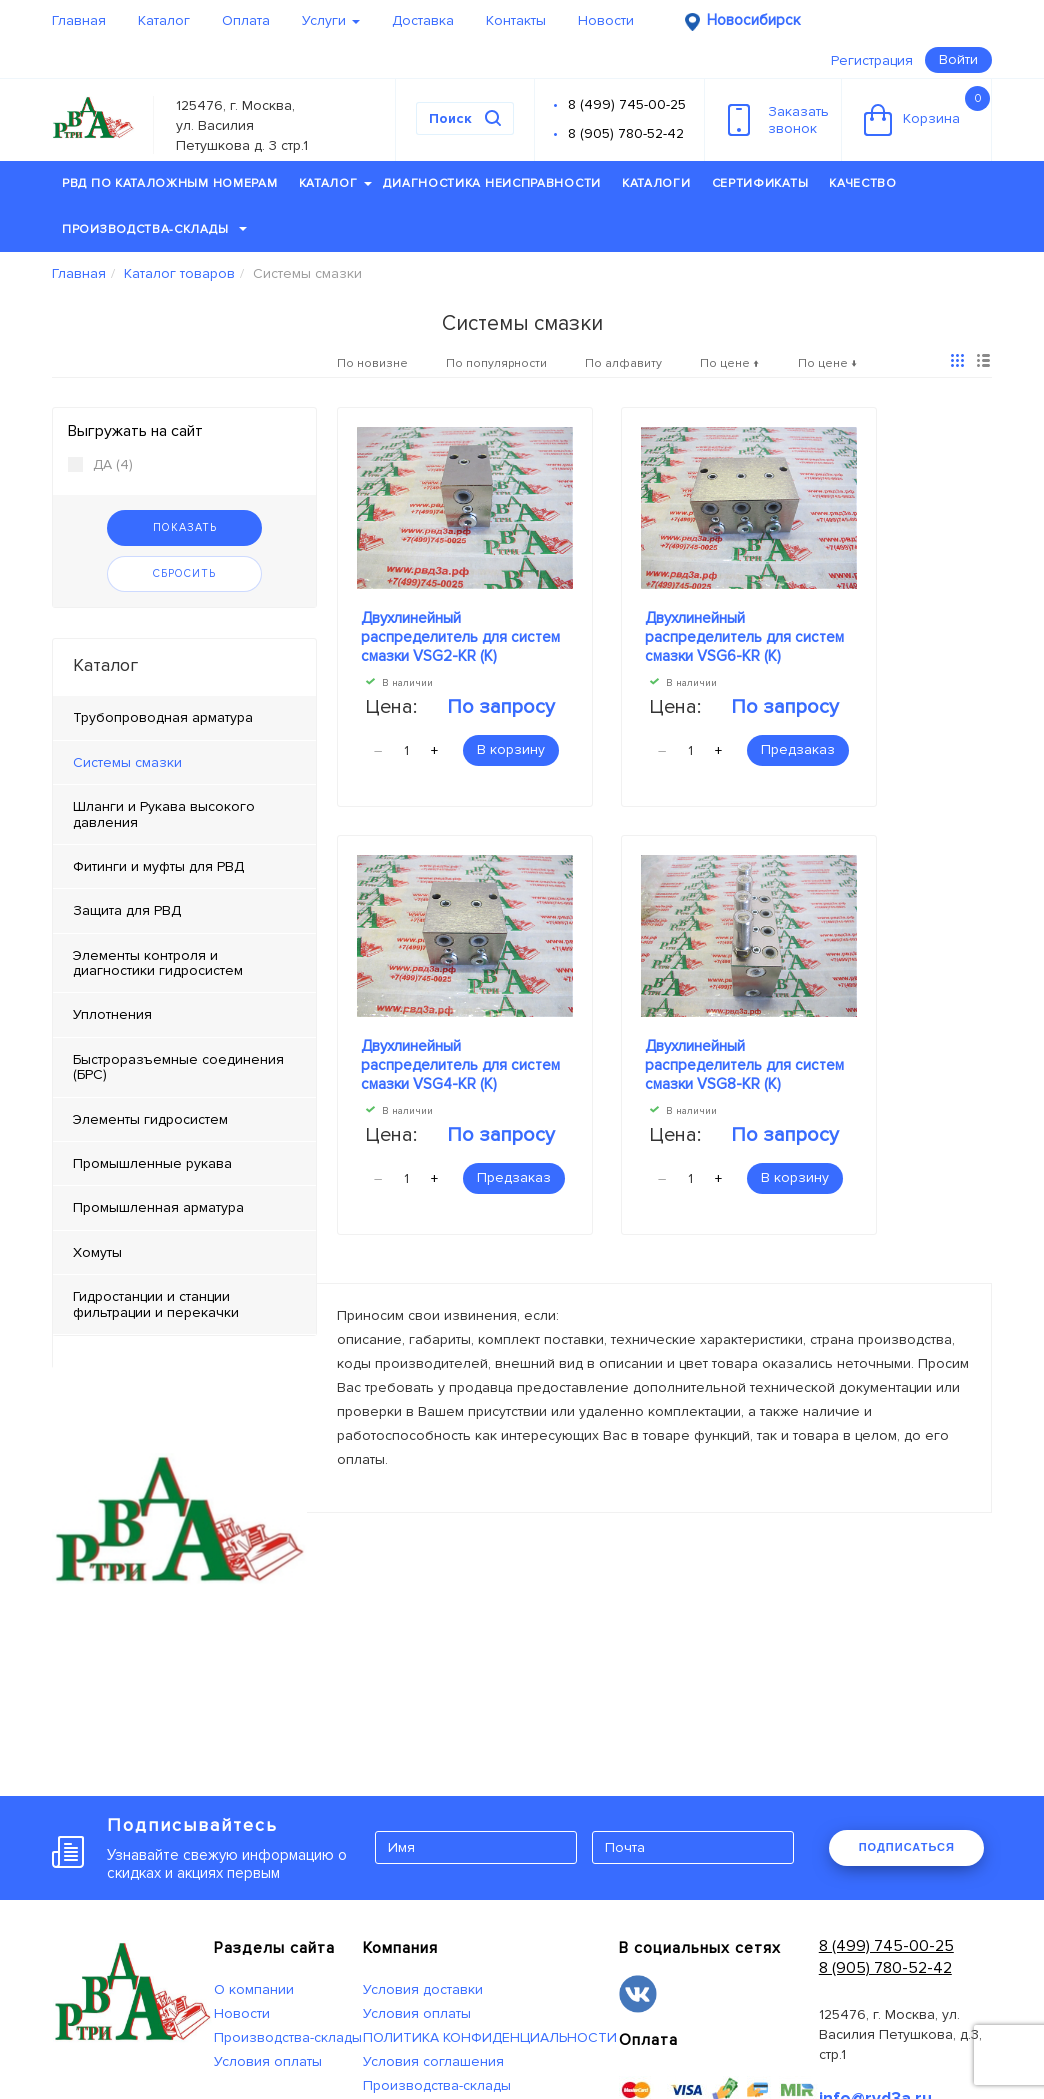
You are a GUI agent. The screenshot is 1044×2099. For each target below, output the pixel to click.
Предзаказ (798, 749)
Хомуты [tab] (97, 1252)
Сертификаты (760, 183)
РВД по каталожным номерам (170, 183)
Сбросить (184, 573)
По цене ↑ (730, 363)
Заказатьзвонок (778, 120)
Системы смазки (127, 762)
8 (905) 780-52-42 (626, 133)
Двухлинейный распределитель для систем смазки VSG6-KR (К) (744, 637)
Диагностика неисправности (492, 183)
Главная (79, 20)
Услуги (331, 20)
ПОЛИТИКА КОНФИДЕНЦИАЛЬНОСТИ (490, 2037)
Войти (958, 59)
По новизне (372, 363)
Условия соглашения (433, 2061)
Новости (606, 20)
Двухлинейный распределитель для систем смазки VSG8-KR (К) (744, 1065)
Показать (185, 527)
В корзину (511, 749)
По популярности (496, 363)
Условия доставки (423, 1989)
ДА (100, 464)
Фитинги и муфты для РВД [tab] (158, 866)
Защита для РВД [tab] (127, 910)
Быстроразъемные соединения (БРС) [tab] (178, 1067)
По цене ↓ (828, 363)
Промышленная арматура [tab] (158, 1207)
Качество (863, 183)
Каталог (164, 20)
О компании (254, 1989)
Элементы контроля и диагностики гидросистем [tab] (158, 963)
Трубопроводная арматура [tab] (163, 717)
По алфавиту (623, 363)
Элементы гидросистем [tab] (150, 1119)
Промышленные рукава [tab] (152, 1163)
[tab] (184, 763)
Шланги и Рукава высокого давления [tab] (164, 814)
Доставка (423, 20)
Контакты (516, 20)
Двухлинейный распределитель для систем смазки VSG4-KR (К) (460, 1065)
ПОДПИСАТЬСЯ (907, 1847)
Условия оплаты (268, 2061)
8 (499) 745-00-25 (627, 104)
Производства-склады (154, 229)
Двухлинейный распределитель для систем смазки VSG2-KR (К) (460, 637)
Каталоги (656, 183)
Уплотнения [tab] (112, 1014)
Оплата (246, 20)
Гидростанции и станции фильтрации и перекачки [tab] (156, 1304)
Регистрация (872, 60)
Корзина (927, 111)
